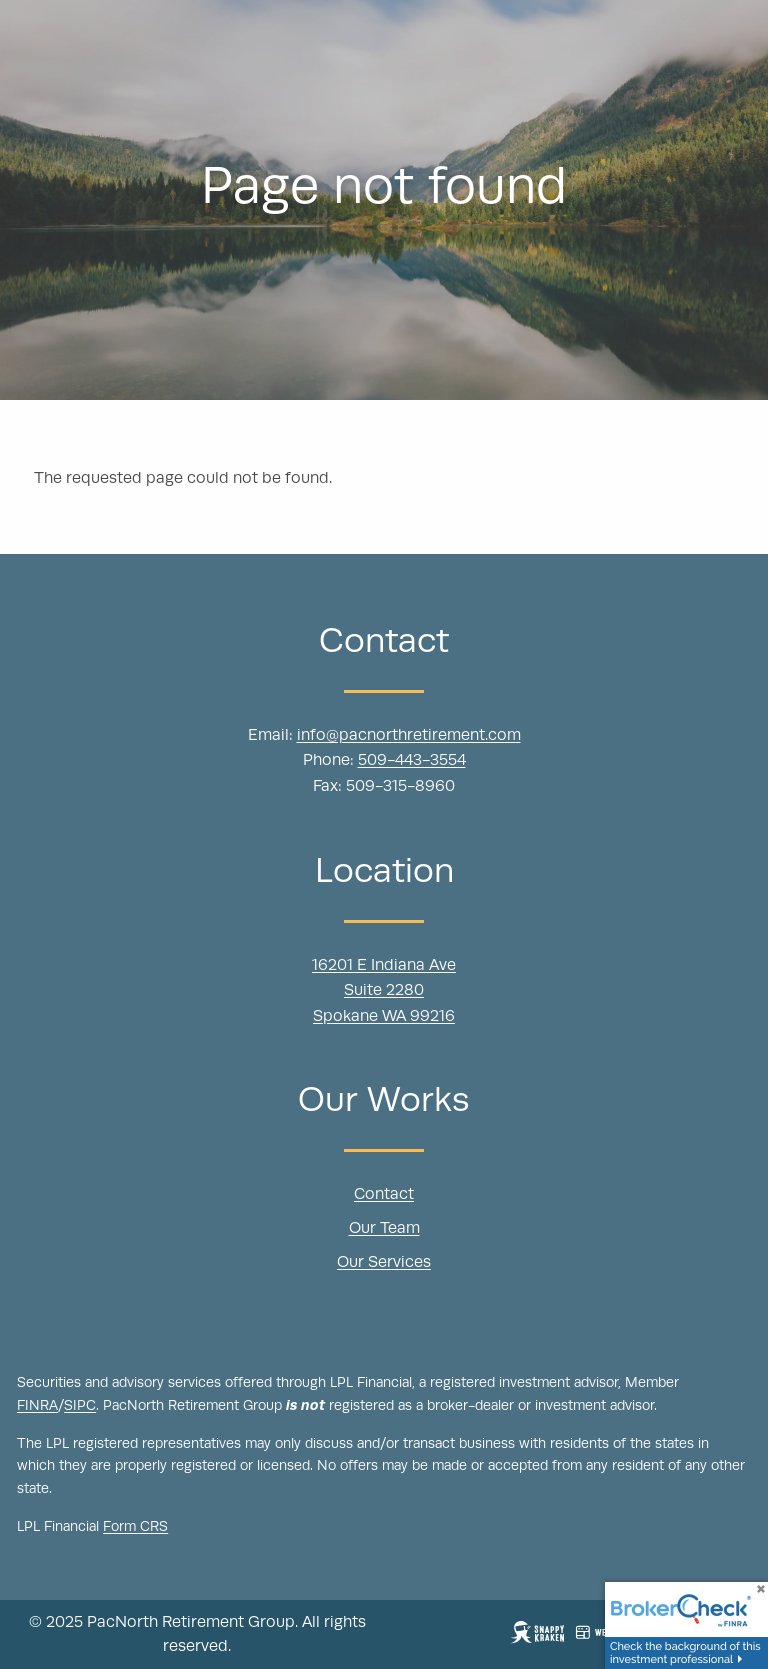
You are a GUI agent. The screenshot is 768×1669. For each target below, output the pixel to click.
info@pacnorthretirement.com (409, 736)
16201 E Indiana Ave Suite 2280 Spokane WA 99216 (384, 991)
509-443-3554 (412, 762)
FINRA (37, 1406)
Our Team (384, 1229)
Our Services (384, 1263)
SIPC (80, 1406)
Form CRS (135, 1528)
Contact (384, 1196)
